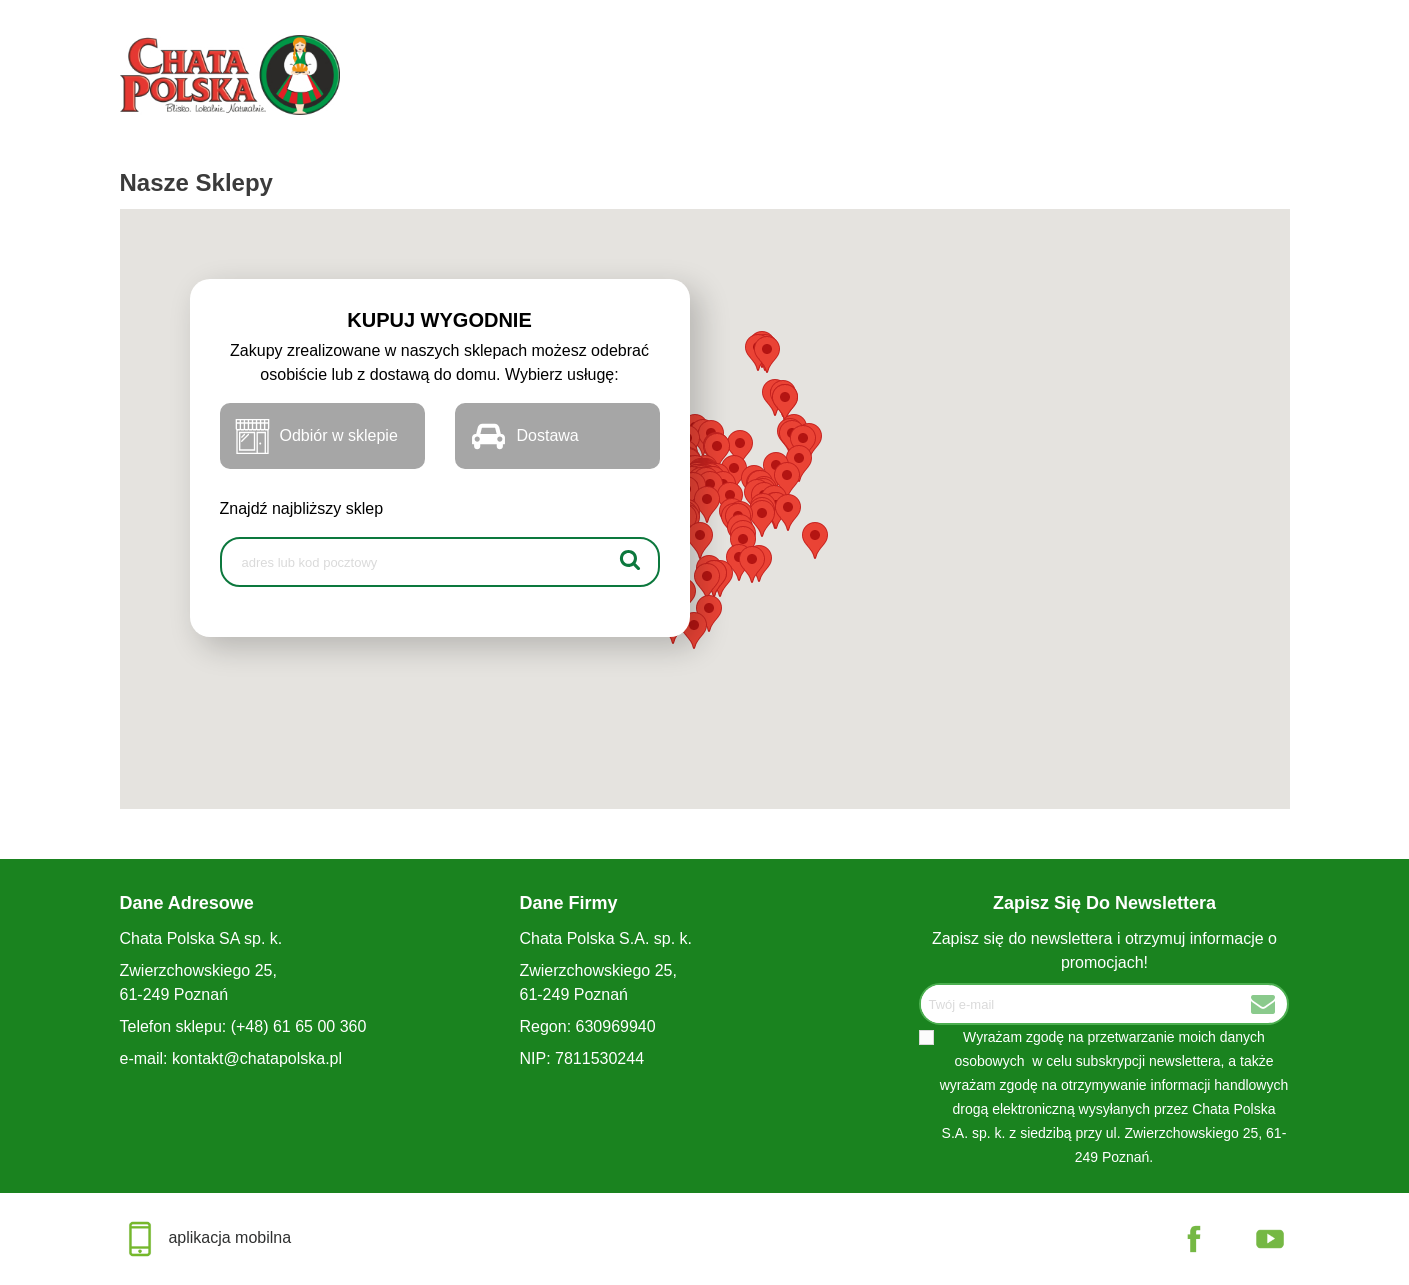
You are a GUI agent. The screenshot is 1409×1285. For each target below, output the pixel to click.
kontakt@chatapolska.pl (257, 1058)
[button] (815, 540)
